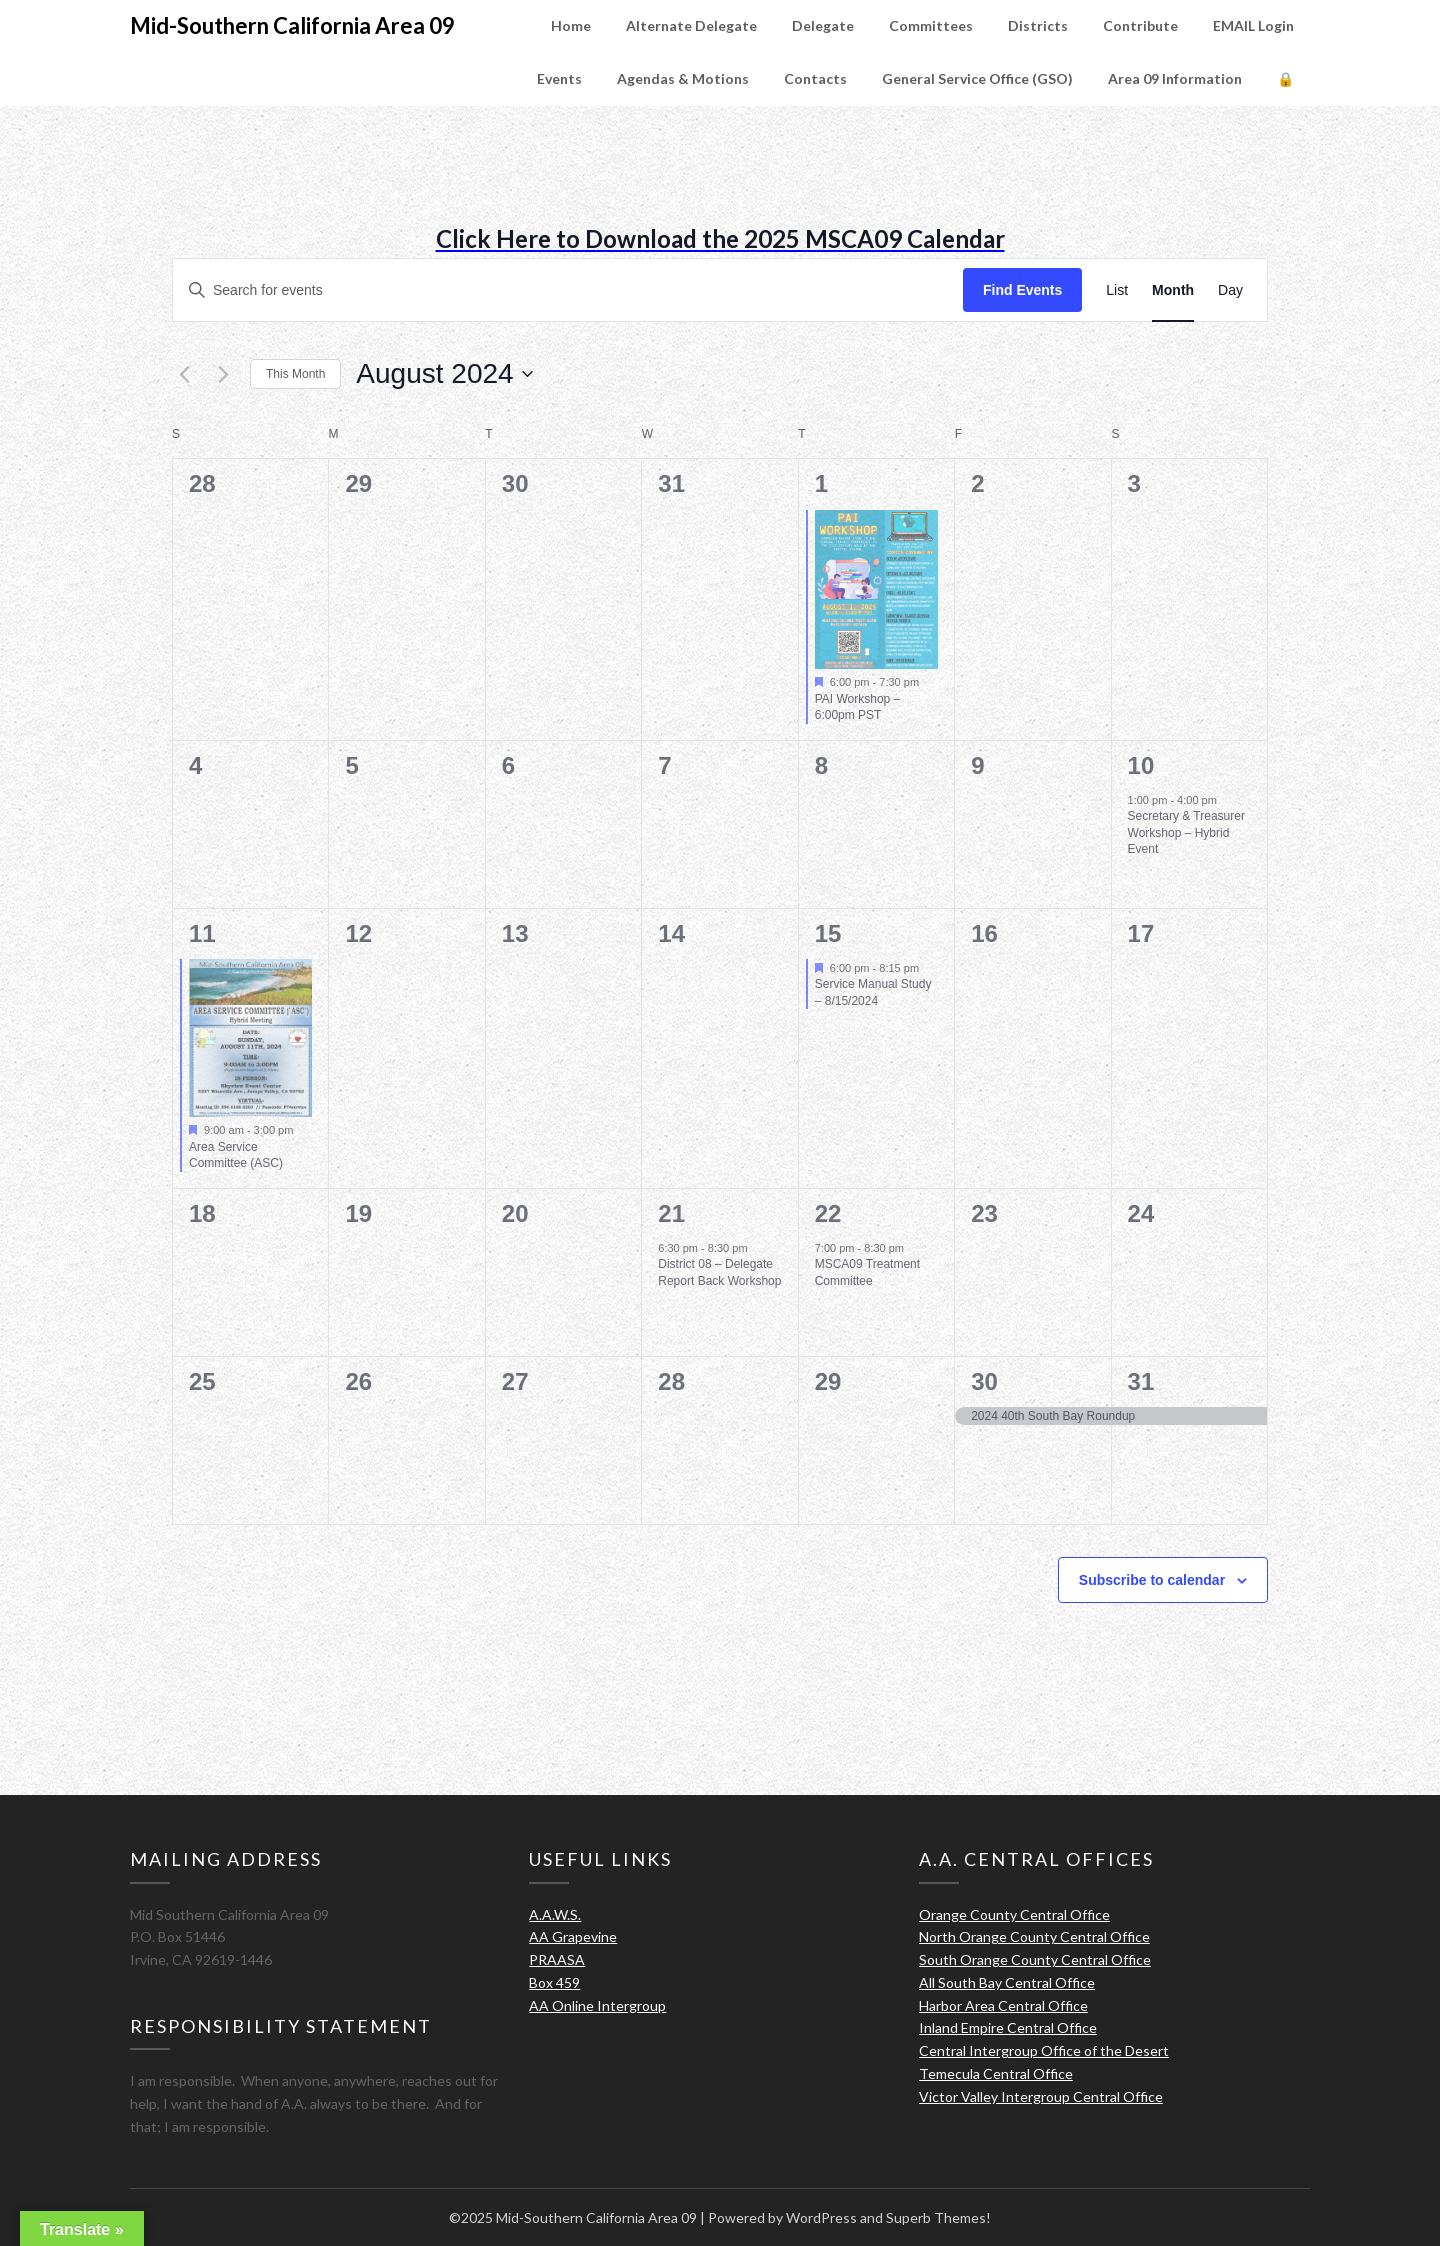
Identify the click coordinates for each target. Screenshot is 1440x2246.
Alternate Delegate (691, 25)
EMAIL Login (1253, 25)
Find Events (1022, 290)
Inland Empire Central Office (1008, 2027)
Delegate (823, 25)
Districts (1038, 25)
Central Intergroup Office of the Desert (1044, 2050)
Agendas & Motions (683, 78)
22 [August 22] (828, 1213)
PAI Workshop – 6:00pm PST (858, 707)
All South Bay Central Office (1007, 1982)
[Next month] (223, 374)
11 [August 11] (202, 933)
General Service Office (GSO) (977, 78)
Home (571, 25)
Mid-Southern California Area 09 (292, 25)
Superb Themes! (938, 2217)
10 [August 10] (1141, 765)
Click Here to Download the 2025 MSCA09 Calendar (720, 238)
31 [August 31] (1141, 1381)
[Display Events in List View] (1117, 290)
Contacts (815, 78)
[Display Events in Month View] (1173, 290)
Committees (931, 25)
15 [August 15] (828, 933)
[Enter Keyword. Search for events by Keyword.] (568, 290)
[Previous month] (184, 374)
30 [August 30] (984, 1381)
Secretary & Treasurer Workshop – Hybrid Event (1186, 832)
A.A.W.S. (555, 1914)
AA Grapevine (573, 1936)
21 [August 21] (671, 1213)
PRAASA (557, 1959)
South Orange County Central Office (1035, 1959)
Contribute (1140, 25)
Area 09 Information (1175, 78)
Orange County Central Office (1014, 1914)
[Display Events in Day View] (1230, 290)
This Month (295, 374)
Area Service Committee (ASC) (236, 1155)
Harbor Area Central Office (1003, 2005)
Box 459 (554, 1982)
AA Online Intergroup (597, 2005)
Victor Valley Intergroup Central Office (1041, 2096)
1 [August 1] (821, 483)
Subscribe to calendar (1152, 1580)
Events (559, 78)
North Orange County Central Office (1034, 1936)
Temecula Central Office (996, 2073)
